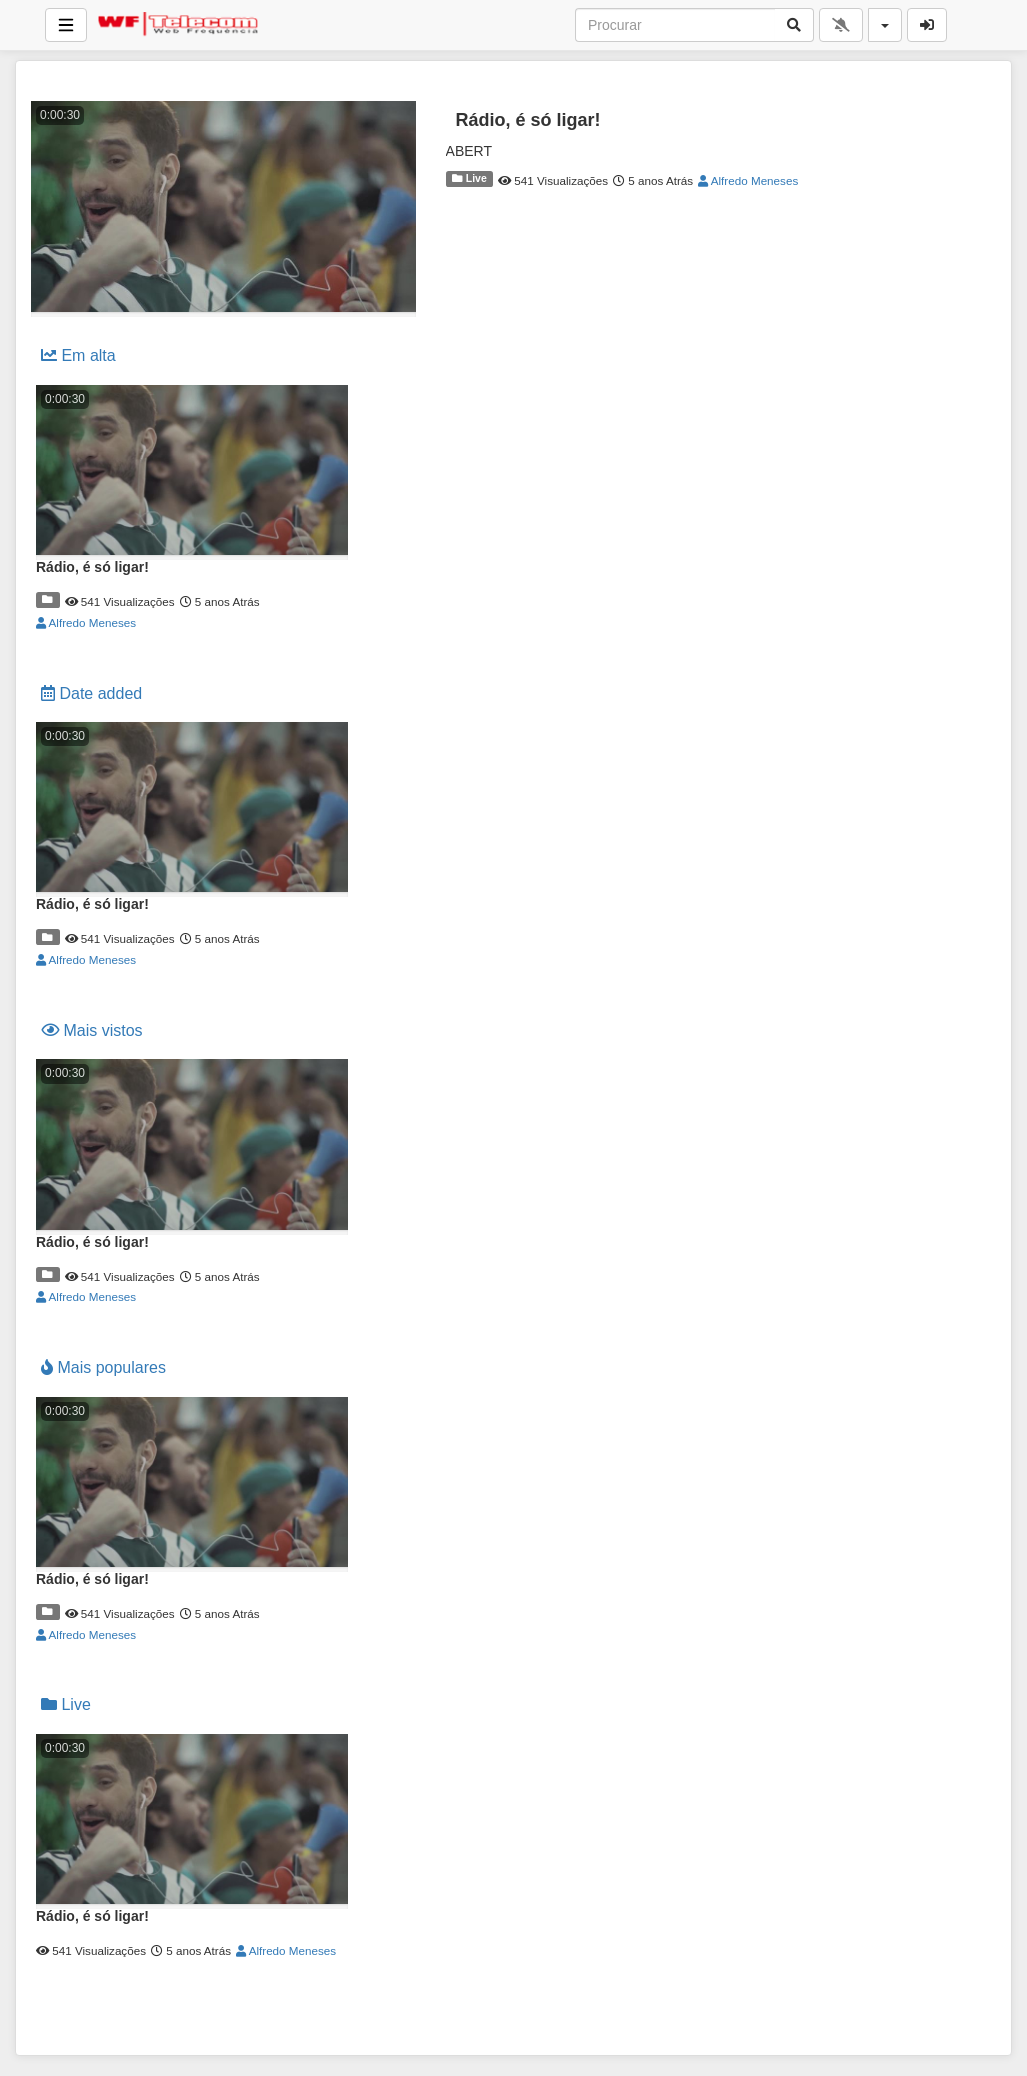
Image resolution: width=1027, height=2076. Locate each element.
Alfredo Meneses (748, 180)
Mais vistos (92, 1030)
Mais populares (103, 1367)
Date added (91, 693)
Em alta (78, 355)
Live (469, 178)
